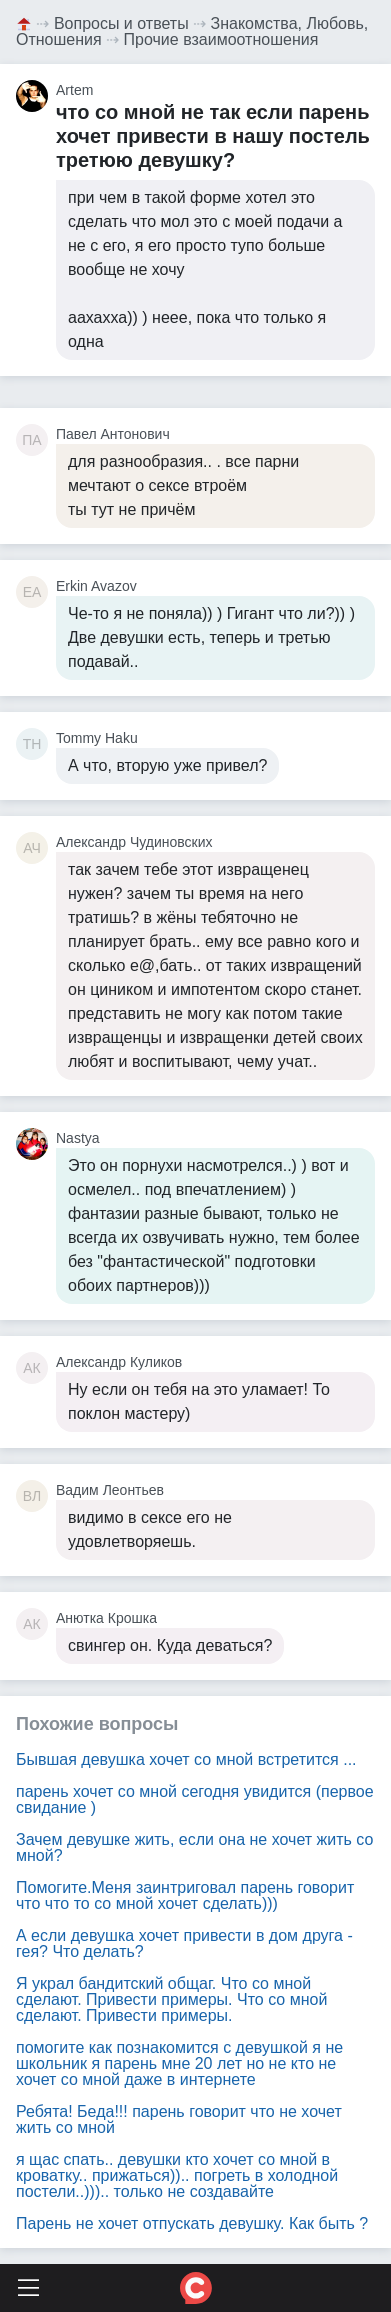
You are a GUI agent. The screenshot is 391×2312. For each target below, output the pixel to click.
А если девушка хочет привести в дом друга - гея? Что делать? (184, 1943)
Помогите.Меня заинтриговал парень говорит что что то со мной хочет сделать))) (185, 1895)
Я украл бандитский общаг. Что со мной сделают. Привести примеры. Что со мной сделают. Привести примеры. (171, 1999)
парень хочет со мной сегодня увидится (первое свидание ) (195, 1799)
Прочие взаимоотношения (221, 39)
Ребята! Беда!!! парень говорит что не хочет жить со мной (179, 2119)
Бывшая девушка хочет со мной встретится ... (186, 1759)
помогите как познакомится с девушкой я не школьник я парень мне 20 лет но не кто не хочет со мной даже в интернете (179, 2063)
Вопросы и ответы (121, 23)
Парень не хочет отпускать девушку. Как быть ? (192, 2223)
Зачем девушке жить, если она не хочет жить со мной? (194, 1847)
